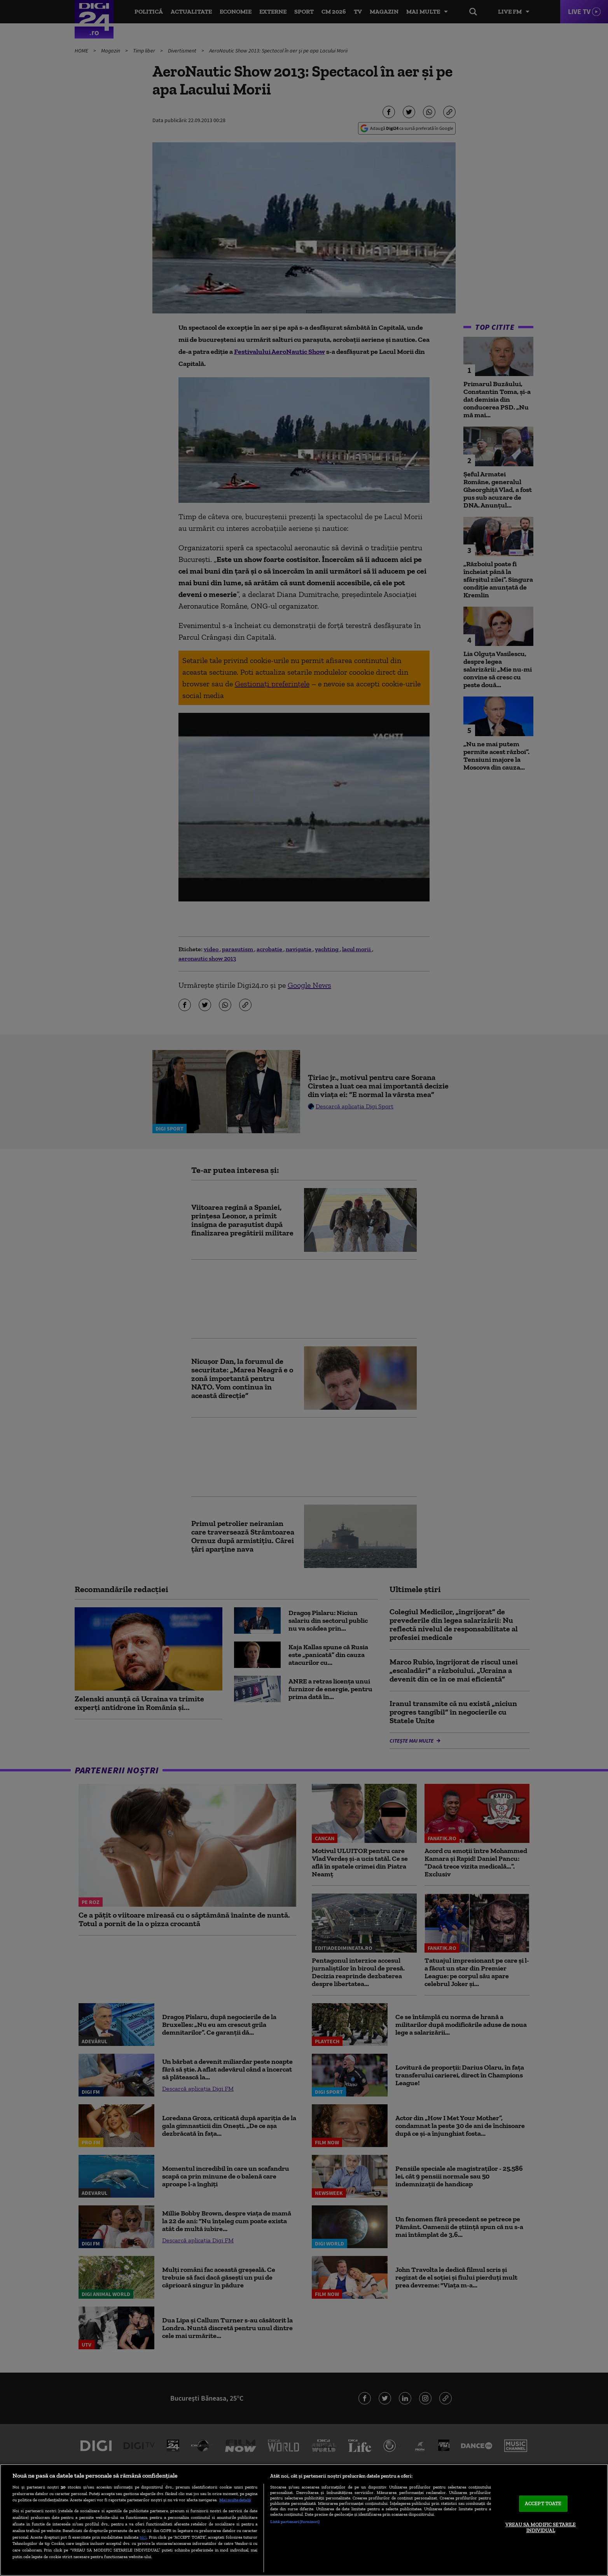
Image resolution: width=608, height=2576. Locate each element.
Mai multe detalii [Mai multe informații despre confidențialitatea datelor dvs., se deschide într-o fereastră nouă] (235, 2499)
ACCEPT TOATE (543, 2503)
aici (143, 2537)
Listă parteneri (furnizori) (295, 2521)
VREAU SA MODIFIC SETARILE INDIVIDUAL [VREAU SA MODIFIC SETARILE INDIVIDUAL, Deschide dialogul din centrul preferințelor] (540, 2528)
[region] (304, 2520)
